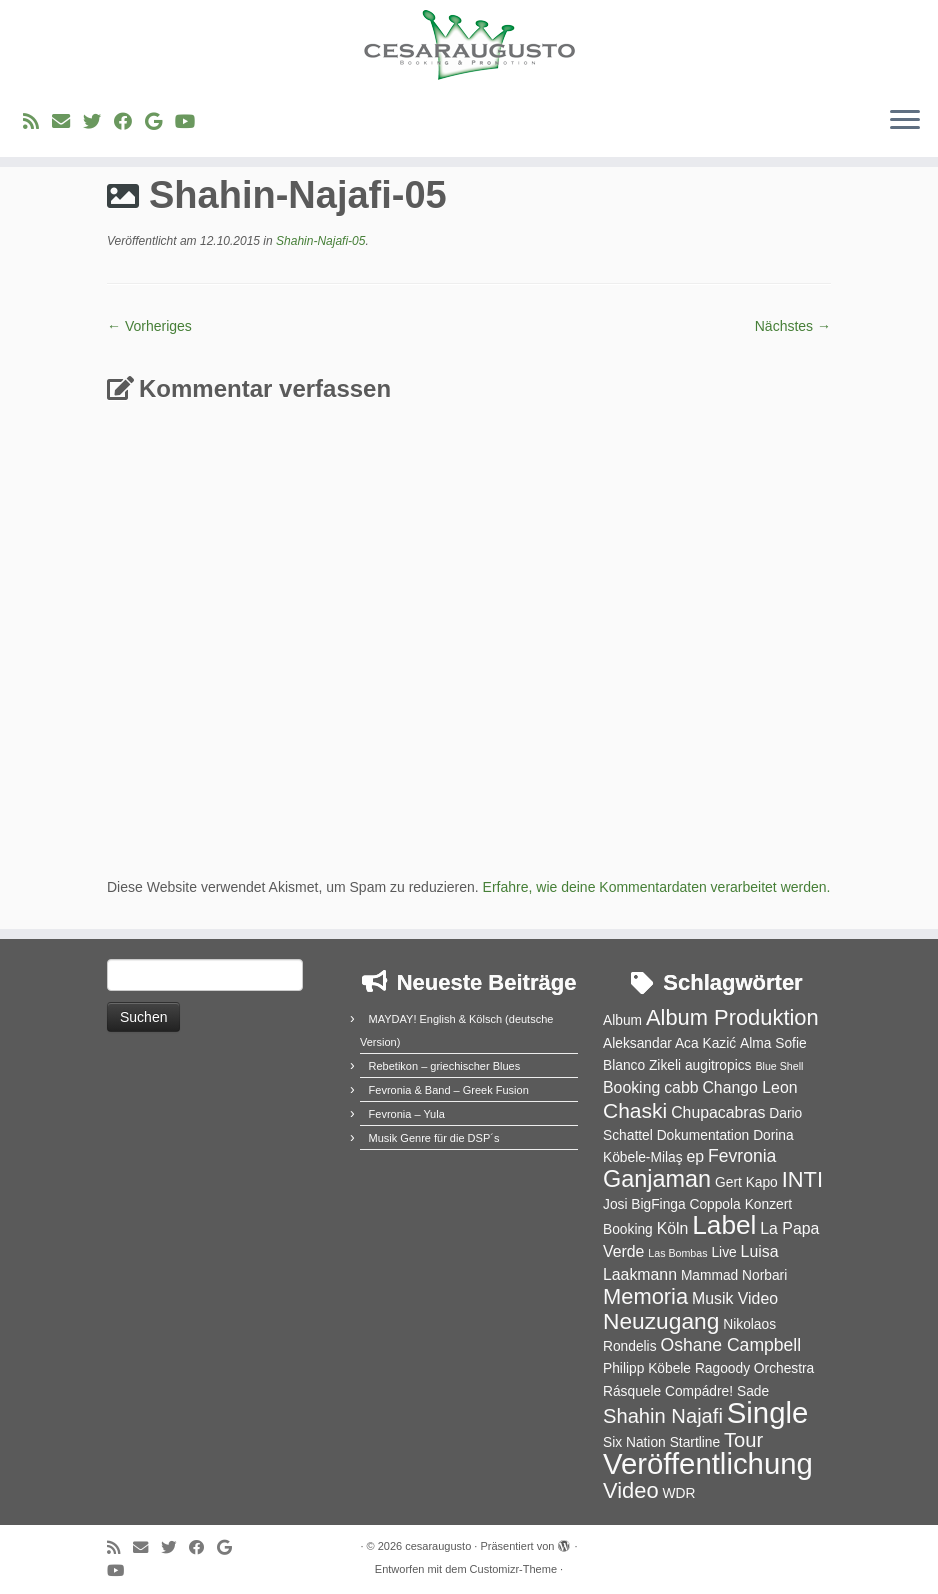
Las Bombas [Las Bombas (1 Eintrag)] (677, 1253)
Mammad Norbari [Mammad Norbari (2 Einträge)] (734, 1275)
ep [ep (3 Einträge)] (695, 1156)
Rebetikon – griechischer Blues (445, 1066)
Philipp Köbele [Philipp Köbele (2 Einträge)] (647, 1368)
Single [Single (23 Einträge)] (768, 1412)
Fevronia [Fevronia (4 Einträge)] (742, 1156)
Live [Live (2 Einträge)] (723, 1252)
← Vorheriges (149, 326)
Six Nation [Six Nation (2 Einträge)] (634, 1442)
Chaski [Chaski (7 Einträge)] (635, 1110)
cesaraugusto (438, 1546)
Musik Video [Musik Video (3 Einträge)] (735, 1298)
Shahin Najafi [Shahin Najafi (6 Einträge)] (663, 1416)
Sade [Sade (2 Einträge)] (753, 1391)
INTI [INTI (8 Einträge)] (802, 1179)
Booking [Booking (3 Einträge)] (631, 1087)
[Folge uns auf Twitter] (98, 122)
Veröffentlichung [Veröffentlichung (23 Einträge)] (708, 1463)
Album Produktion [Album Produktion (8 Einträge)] (732, 1017)
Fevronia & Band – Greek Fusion (449, 1090)
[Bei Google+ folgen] (160, 122)
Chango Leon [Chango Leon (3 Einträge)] (749, 1087)
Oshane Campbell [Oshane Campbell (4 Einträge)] (730, 1345)
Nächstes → (793, 326)
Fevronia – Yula (407, 1114)
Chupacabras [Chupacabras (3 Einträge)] (718, 1112)
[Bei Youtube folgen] (191, 122)
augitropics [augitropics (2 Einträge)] (718, 1065)
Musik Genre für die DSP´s (434, 1138)
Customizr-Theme (513, 1569)
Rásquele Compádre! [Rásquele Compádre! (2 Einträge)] (668, 1391)
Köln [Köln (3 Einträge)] (673, 1228)
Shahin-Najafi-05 (319, 241)
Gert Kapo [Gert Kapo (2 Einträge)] (746, 1182)
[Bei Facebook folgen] (129, 122)
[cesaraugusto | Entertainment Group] (469, 45)
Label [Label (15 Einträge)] (724, 1225)
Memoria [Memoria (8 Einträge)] (645, 1296)
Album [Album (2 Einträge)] (622, 1020)
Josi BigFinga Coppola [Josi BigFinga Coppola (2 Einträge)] (672, 1204)
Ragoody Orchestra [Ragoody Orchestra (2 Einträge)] (754, 1368)
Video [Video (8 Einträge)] (631, 1490)
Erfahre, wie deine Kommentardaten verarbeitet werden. (657, 887)
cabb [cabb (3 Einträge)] (681, 1087)
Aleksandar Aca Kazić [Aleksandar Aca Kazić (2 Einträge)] (669, 1043)
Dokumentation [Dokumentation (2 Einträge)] (703, 1135)
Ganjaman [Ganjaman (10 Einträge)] (657, 1179)
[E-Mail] (67, 122)
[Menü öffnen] (905, 121)
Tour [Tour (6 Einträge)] (743, 1440)
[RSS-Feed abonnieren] (37, 122)
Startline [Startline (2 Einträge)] (695, 1442)
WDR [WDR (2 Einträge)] (678, 1493)
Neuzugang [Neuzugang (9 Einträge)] (661, 1321)
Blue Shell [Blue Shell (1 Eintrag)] (779, 1066)
